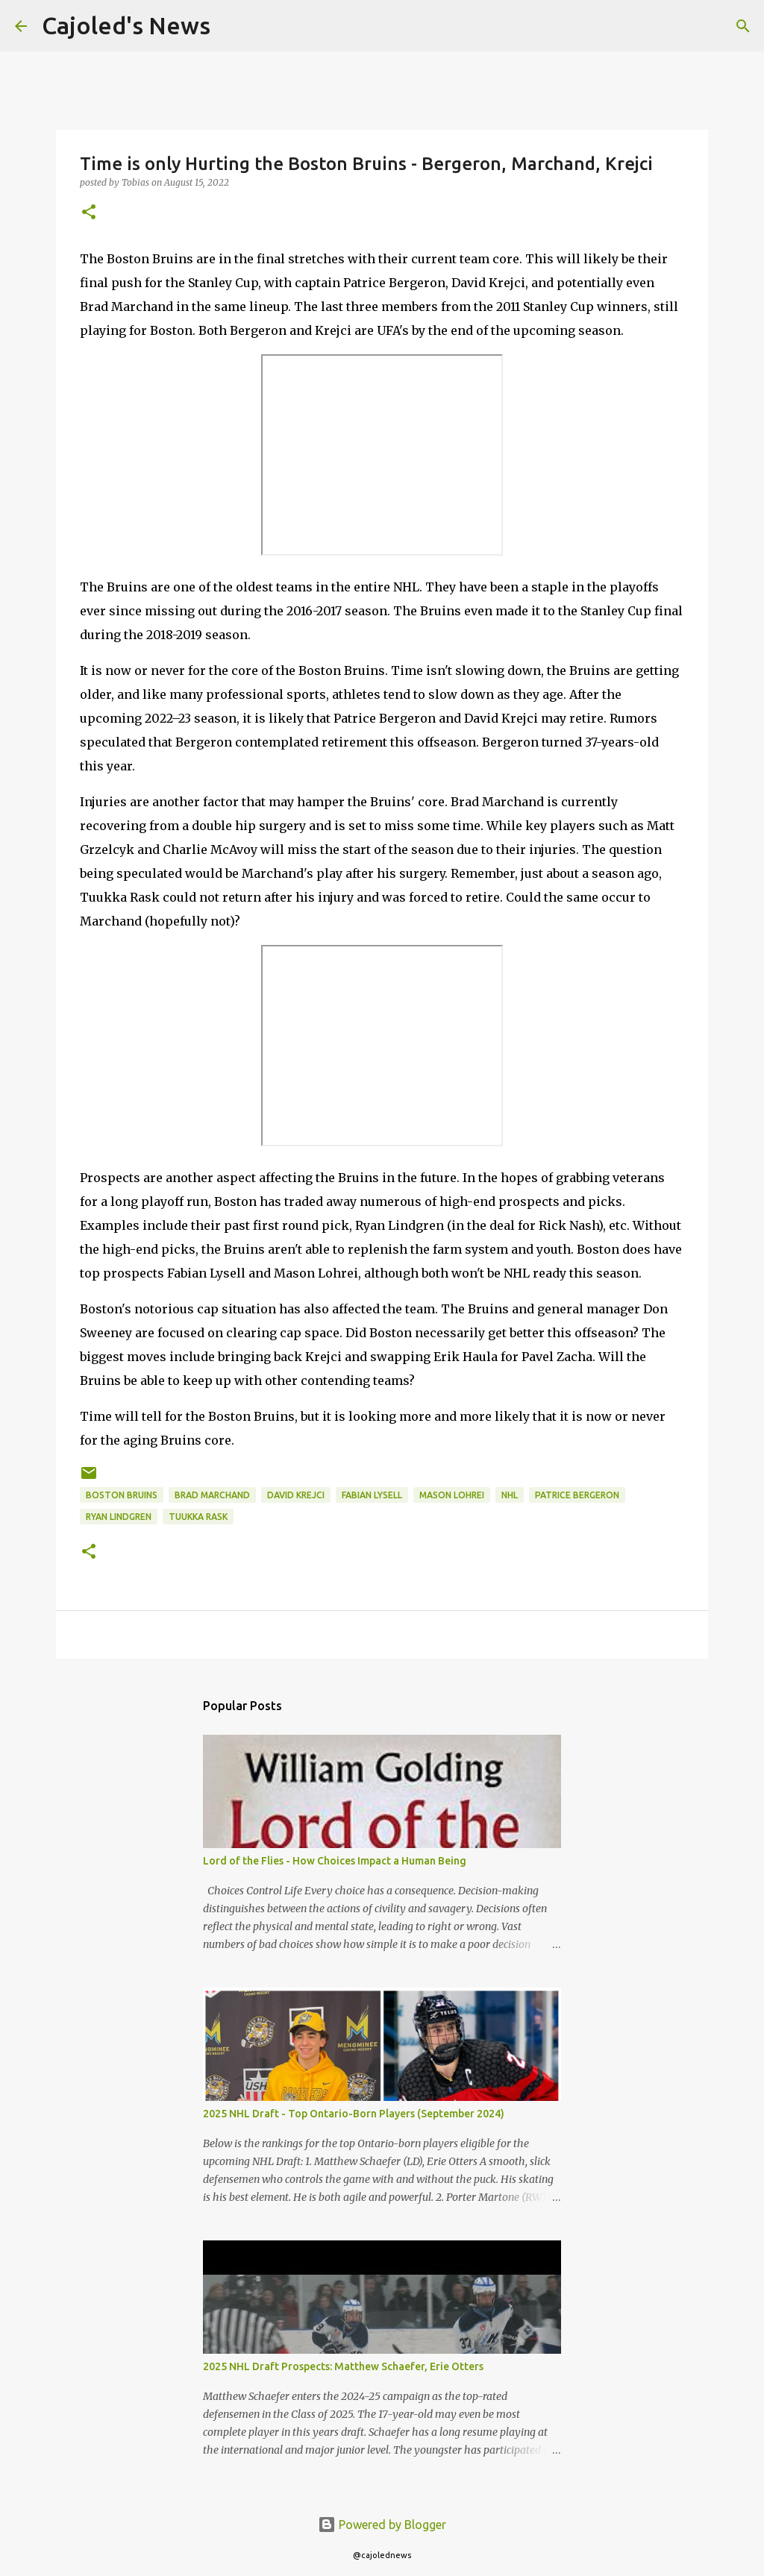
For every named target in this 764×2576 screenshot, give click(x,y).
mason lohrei (451, 1495)
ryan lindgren (118, 1516)
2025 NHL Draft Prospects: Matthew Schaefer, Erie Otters (343, 2366)
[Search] (231, 26)
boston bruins (121, 1495)
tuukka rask (198, 1516)
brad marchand (212, 1495)
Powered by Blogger (382, 2524)
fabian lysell (372, 1495)
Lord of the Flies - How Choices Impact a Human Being (334, 1861)
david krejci (296, 1495)
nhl (509, 1495)
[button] (89, 213)
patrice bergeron (577, 1495)
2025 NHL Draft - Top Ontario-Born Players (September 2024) (353, 2114)
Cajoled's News (126, 25)
